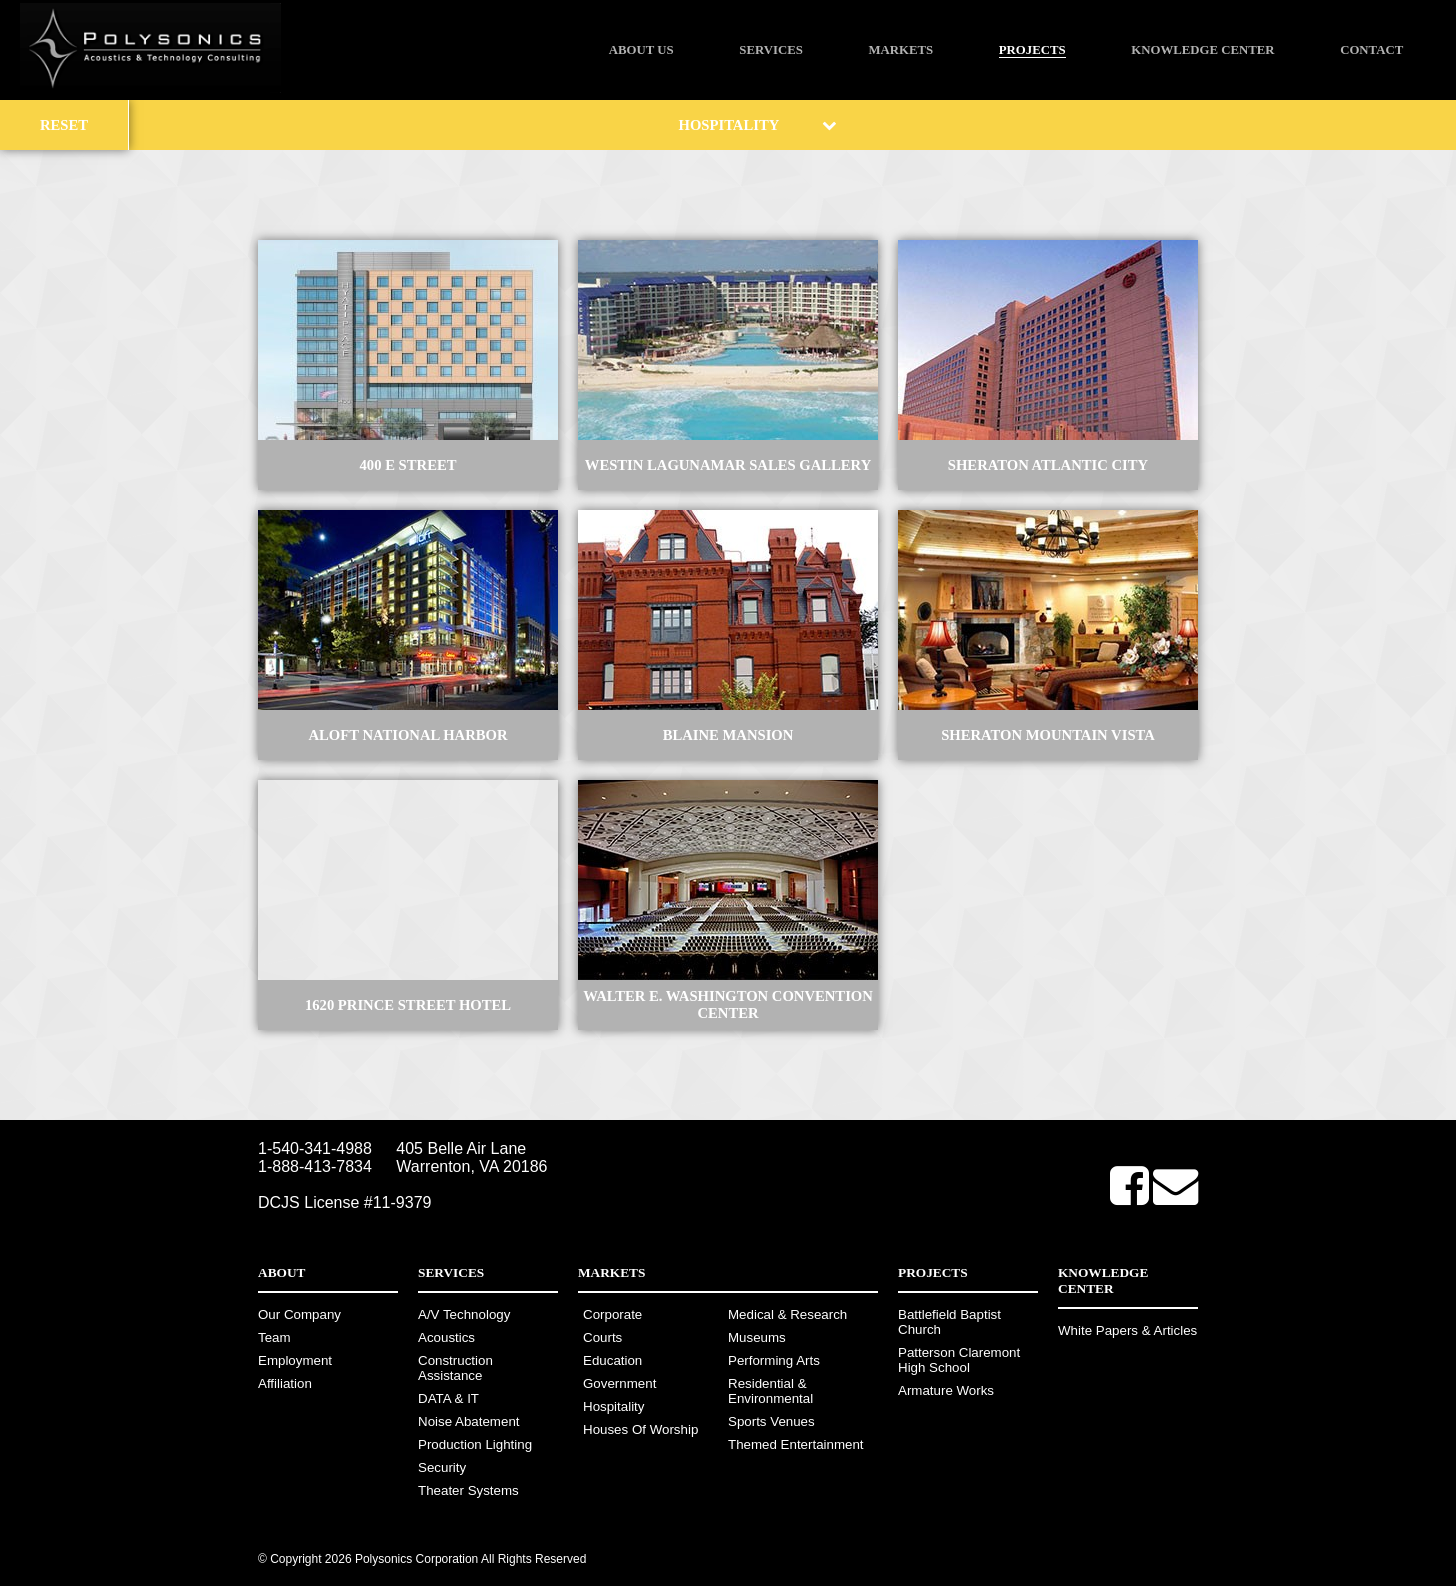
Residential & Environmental (770, 1391)
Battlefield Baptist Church (949, 1322)
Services (771, 50)
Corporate (612, 1314)
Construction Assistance (455, 1368)
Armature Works (946, 1390)
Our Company (299, 1314)
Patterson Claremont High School (959, 1360)
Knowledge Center (1202, 50)
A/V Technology (464, 1314)
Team (274, 1337)
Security (442, 1467)
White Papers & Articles (1127, 1330)
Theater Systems (468, 1490)
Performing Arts (774, 1360)
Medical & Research (787, 1314)
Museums (757, 1337)
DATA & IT (448, 1398)
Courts (602, 1337)
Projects (1032, 50)
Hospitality (613, 1406)
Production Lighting (475, 1444)
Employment (295, 1360)
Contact (1371, 50)
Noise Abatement (469, 1421)
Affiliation (285, 1383)
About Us (641, 50)
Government (619, 1383)
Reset (64, 125)
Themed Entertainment (796, 1444)
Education (612, 1360)
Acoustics (446, 1337)
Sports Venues (771, 1421)
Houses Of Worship (640, 1429)
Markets (900, 50)
